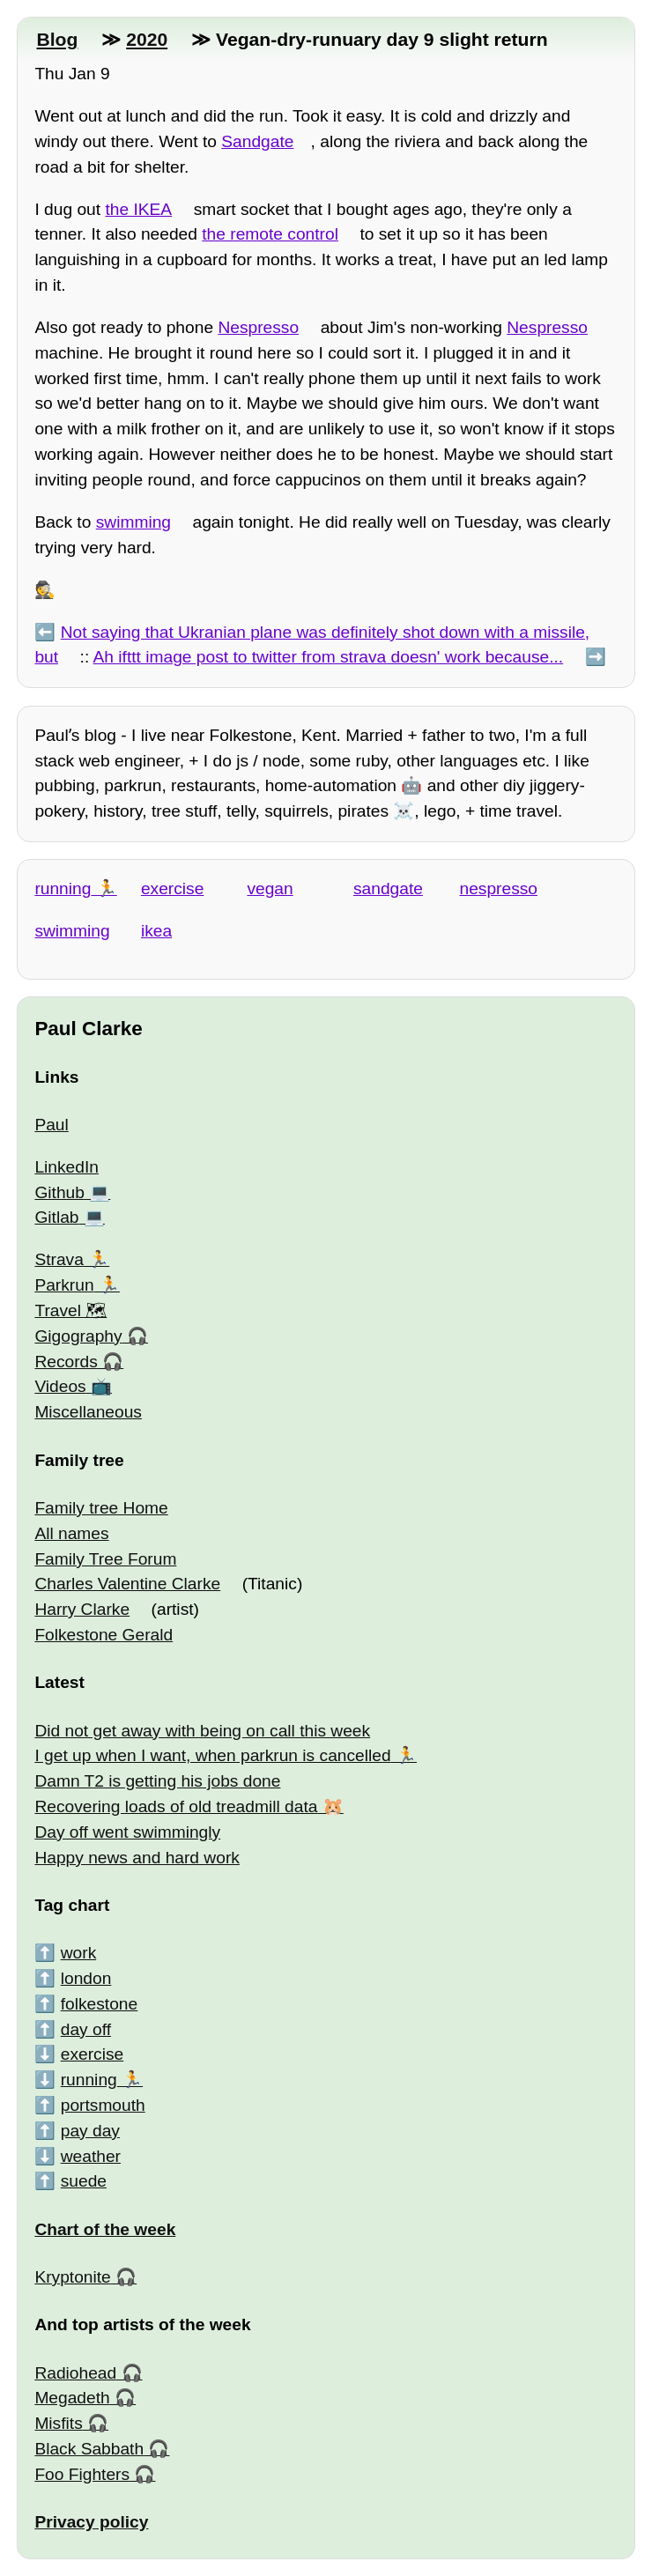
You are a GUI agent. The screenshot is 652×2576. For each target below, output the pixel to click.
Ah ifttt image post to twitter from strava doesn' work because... (328, 657)
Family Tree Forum (105, 1559)
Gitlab (56, 1217)
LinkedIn (66, 1167)
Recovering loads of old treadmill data (175, 1806)
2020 (146, 39)
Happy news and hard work (137, 1857)
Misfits (58, 2423)
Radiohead (75, 2373)
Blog (57, 39)
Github (59, 1192)
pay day (90, 2130)
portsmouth (103, 2105)
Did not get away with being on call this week (202, 1730)
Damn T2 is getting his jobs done (157, 1781)
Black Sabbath (89, 2448)
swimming (133, 522)
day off (86, 2029)
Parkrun (63, 1285)
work (79, 1952)
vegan (270, 888)
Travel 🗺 (70, 1310)
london (86, 1978)
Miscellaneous (88, 1412)
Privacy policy (91, 2522)
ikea (156, 931)
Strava (58, 1259)
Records (65, 1361)
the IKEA (138, 209)
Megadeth (71, 2397)
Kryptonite (72, 2277)
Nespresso (258, 327)
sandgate (388, 888)
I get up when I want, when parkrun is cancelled (212, 1755)
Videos (59, 1386)
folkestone (99, 2004)
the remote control (270, 234)
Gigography (78, 1336)
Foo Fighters (82, 2474)
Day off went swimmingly (127, 1832)
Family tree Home (100, 1508)
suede (84, 2181)
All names (71, 1533)
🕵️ (45, 590)
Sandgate (257, 141)
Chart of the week (104, 2229)
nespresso (499, 888)
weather (91, 2156)
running (62, 888)
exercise (172, 888)
